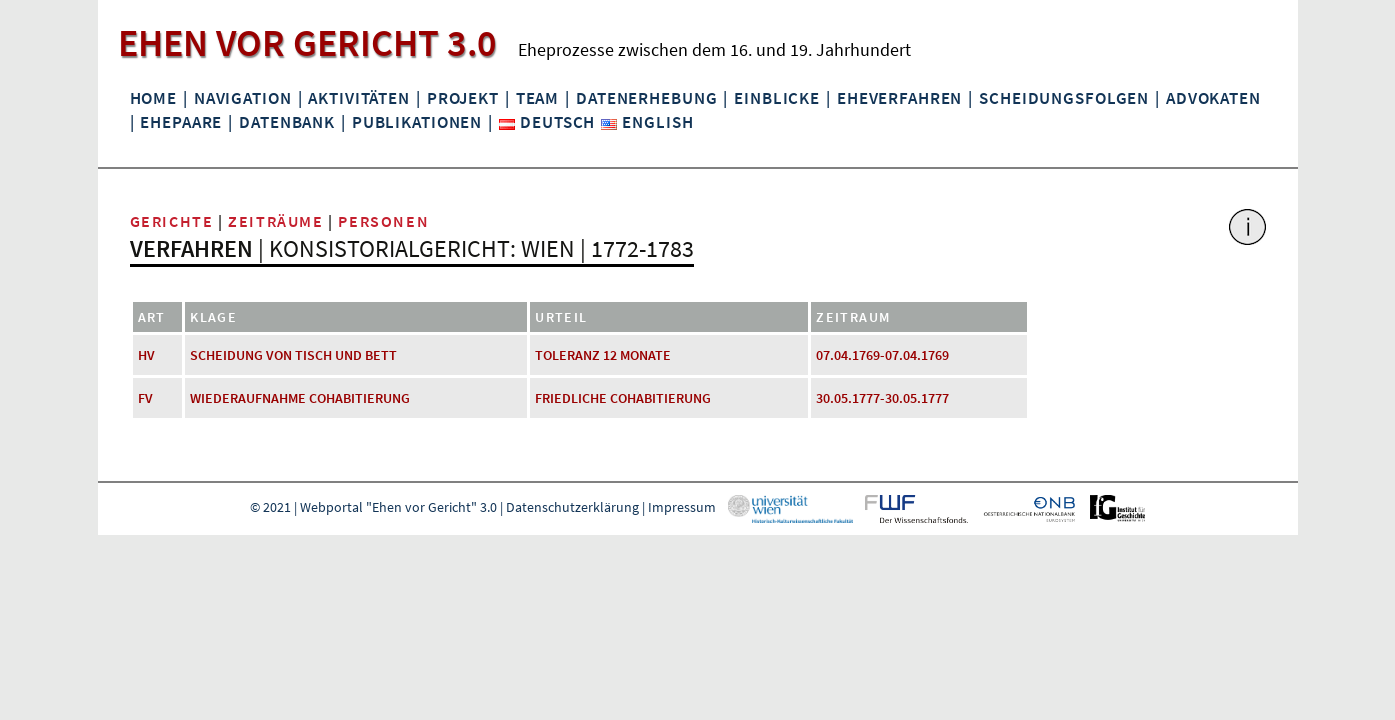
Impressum (682, 507)
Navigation (243, 98)
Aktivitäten (359, 98)
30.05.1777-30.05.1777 (882, 398)
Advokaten (1213, 98)
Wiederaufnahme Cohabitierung (300, 398)
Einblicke (777, 98)
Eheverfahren (899, 98)
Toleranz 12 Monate (603, 355)
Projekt (463, 98)
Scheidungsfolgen (1064, 98)
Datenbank (287, 122)
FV (145, 398)
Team (537, 98)
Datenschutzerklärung (572, 507)
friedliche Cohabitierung (623, 398)
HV (146, 355)
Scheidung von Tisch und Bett (293, 355)
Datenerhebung (646, 98)
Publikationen (417, 122)
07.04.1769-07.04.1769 (882, 355)
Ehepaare (181, 122)
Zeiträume (275, 221)
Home (153, 98)
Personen (383, 221)
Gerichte (172, 221)
